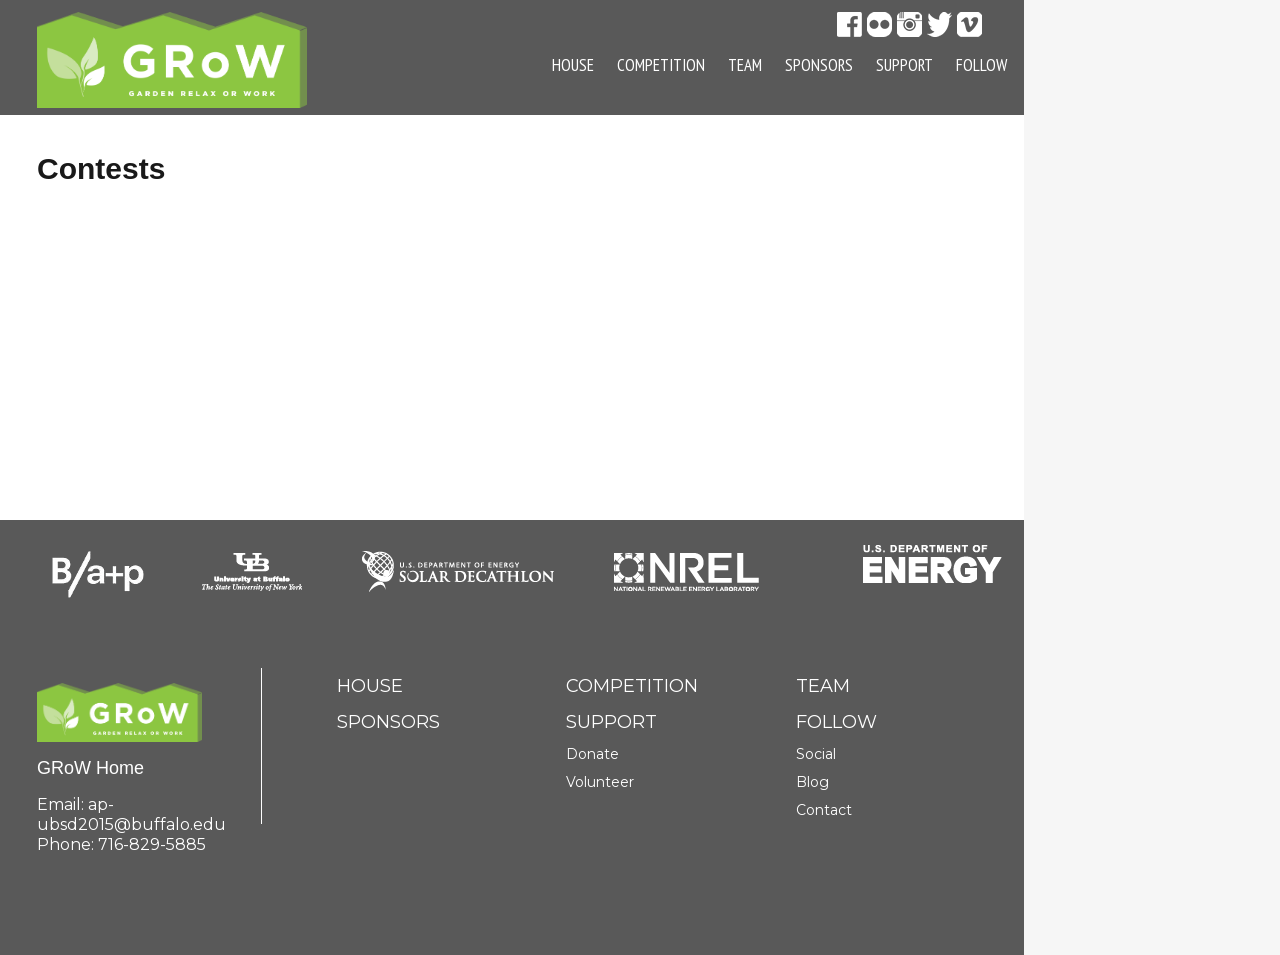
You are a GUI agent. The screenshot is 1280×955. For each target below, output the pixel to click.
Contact (824, 810)
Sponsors (819, 65)
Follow (981, 65)
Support (904, 65)
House (573, 65)
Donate (592, 754)
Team (745, 65)
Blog (812, 782)
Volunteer (600, 782)
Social (816, 754)
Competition (661, 65)
